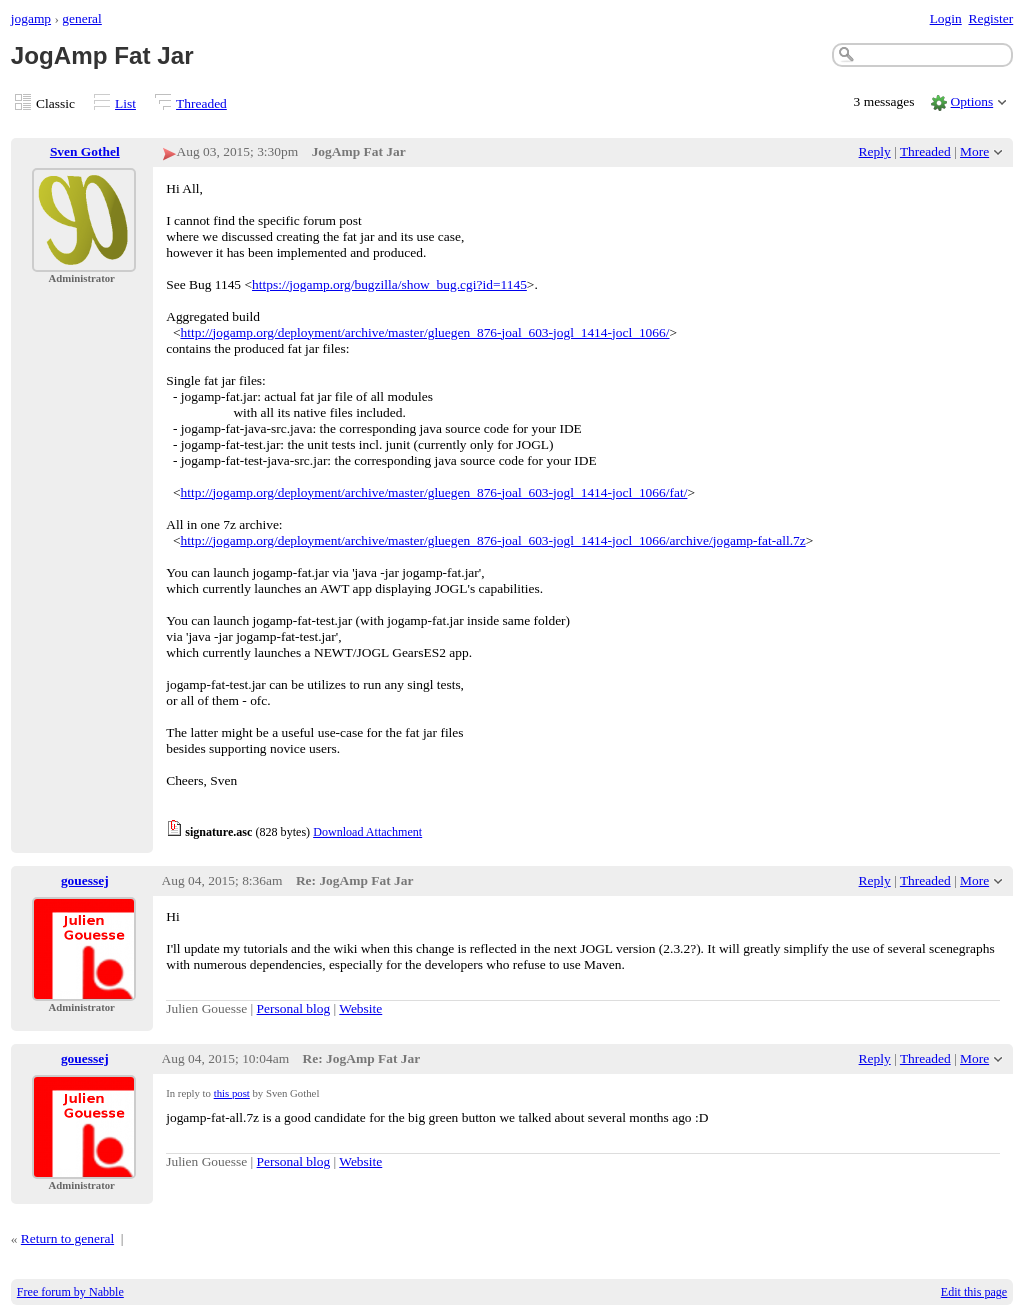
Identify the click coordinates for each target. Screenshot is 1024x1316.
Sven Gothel (85, 151)
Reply (875, 151)
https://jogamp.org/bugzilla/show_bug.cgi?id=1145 (389, 284)
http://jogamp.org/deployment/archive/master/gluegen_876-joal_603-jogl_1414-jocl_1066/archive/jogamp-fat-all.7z (493, 540)
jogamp (31, 18)
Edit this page (974, 1292)
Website (360, 1008)
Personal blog (294, 1008)
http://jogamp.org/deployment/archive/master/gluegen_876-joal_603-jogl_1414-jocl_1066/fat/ (434, 492)
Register (990, 18)
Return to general (67, 1238)
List (125, 103)
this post (232, 1093)
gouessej (85, 880)
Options (972, 101)
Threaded (201, 103)
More (974, 151)
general (82, 18)
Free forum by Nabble (70, 1292)
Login (946, 18)
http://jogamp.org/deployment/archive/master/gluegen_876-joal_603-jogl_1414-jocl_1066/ (425, 332)
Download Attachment (367, 832)
